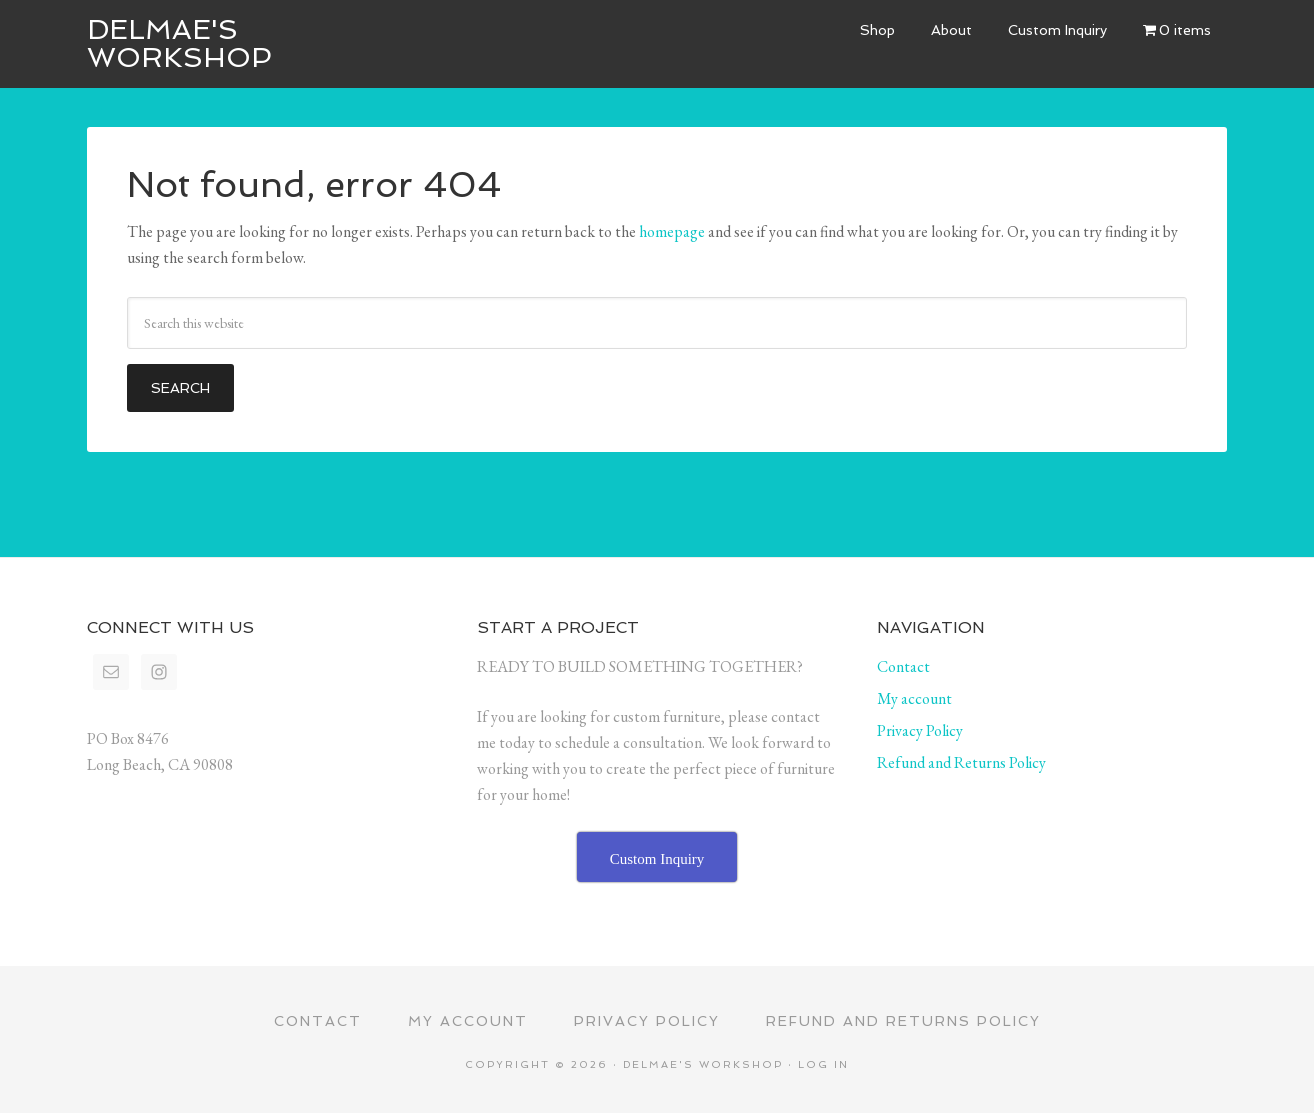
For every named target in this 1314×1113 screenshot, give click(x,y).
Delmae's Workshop (179, 43)
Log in (823, 1064)
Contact (903, 666)
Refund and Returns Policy (961, 762)
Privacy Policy (920, 730)
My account (914, 698)
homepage (672, 231)
